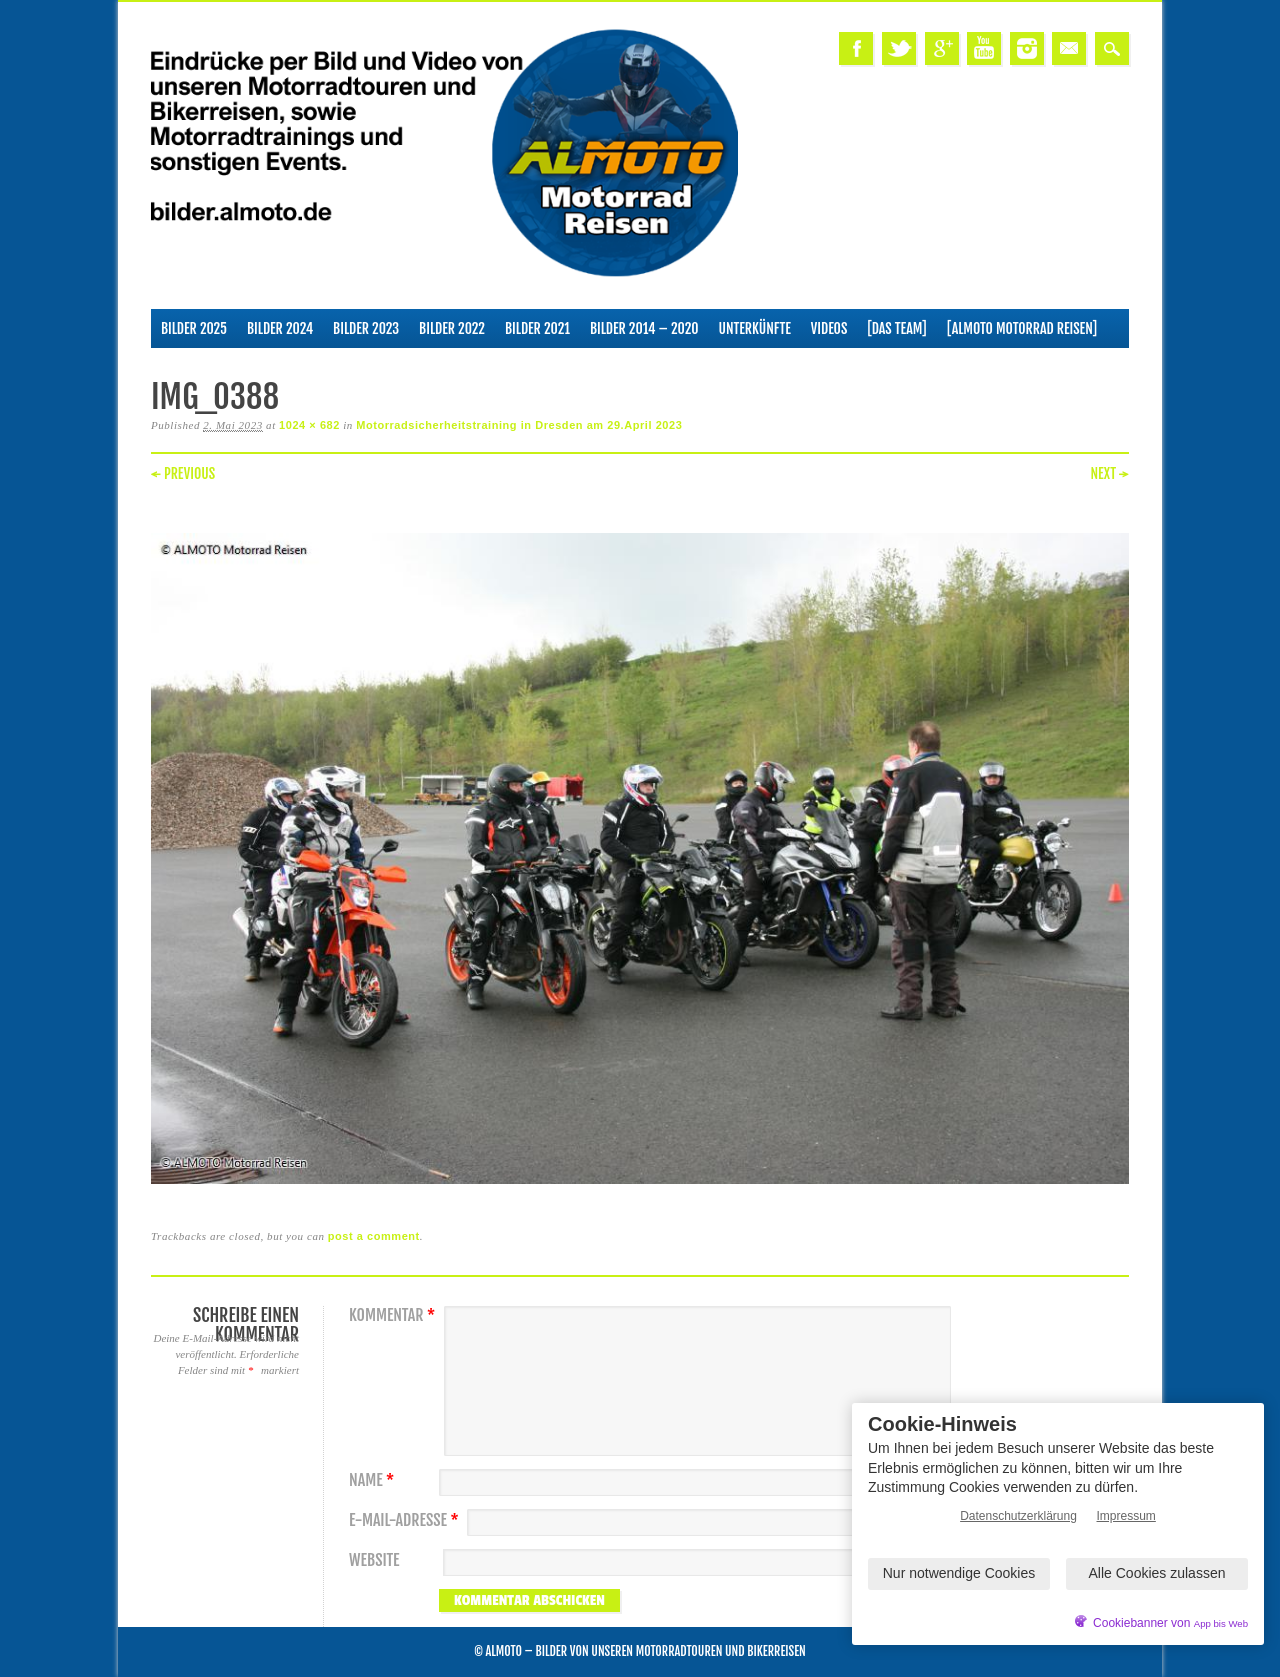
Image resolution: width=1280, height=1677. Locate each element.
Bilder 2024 (280, 328)
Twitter (899, 48)
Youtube (984, 48)
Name (374, 1480)
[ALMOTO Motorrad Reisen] (1022, 328)
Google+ (942, 48)
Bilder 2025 (194, 328)
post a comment (374, 1236)
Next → (1109, 473)
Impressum (1126, 1516)
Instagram (1027, 48)
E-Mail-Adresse (406, 1520)
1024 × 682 (309, 425)
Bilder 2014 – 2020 (644, 328)
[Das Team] (896, 328)
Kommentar (394, 1315)
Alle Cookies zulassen (1157, 1573)
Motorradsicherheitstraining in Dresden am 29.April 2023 (519, 425)
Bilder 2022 (452, 328)
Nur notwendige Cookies (959, 1573)
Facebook (856, 48)
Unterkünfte (755, 328)
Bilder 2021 (537, 328)
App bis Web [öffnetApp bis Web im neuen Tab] (1221, 1623)
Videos (829, 328)
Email (1069, 48)
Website (374, 1560)
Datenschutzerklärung (1018, 1516)
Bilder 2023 (366, 328)
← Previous (183, 473)
